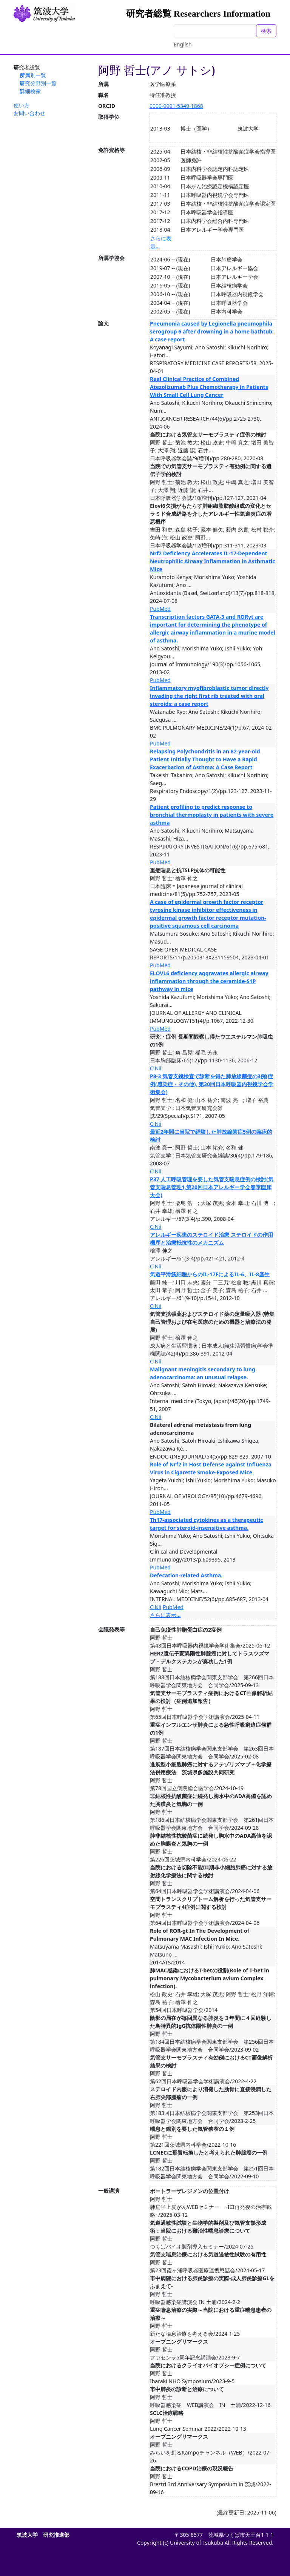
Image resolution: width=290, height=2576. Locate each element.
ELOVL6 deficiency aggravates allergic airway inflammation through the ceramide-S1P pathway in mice (209, 981)
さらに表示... (165, 1614)
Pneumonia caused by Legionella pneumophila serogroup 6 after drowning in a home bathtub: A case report (212, 331)
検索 (266, 30)
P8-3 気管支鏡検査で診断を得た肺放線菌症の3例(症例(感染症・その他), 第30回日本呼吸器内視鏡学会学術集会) (211, 1084)
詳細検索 (30, 91)
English (183, 44)
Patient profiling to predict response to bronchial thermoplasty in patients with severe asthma (211, 814)
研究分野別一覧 (38, 83)
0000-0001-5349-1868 (176, 105)
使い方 (21, 105)
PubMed (160, 608)
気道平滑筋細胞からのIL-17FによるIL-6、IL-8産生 (210, 1274)
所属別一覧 (33, 75)
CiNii (155, 1068)
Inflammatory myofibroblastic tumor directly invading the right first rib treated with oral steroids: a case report (209, 695)
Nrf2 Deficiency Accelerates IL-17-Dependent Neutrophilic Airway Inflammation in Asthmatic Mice (212, 561)
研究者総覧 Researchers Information (198, 13)
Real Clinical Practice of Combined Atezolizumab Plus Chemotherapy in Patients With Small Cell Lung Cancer (209, 386)
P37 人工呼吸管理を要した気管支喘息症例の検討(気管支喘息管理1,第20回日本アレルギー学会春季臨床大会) (211, 1187)
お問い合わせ (29, 113)
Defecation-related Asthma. (186, 1575)
